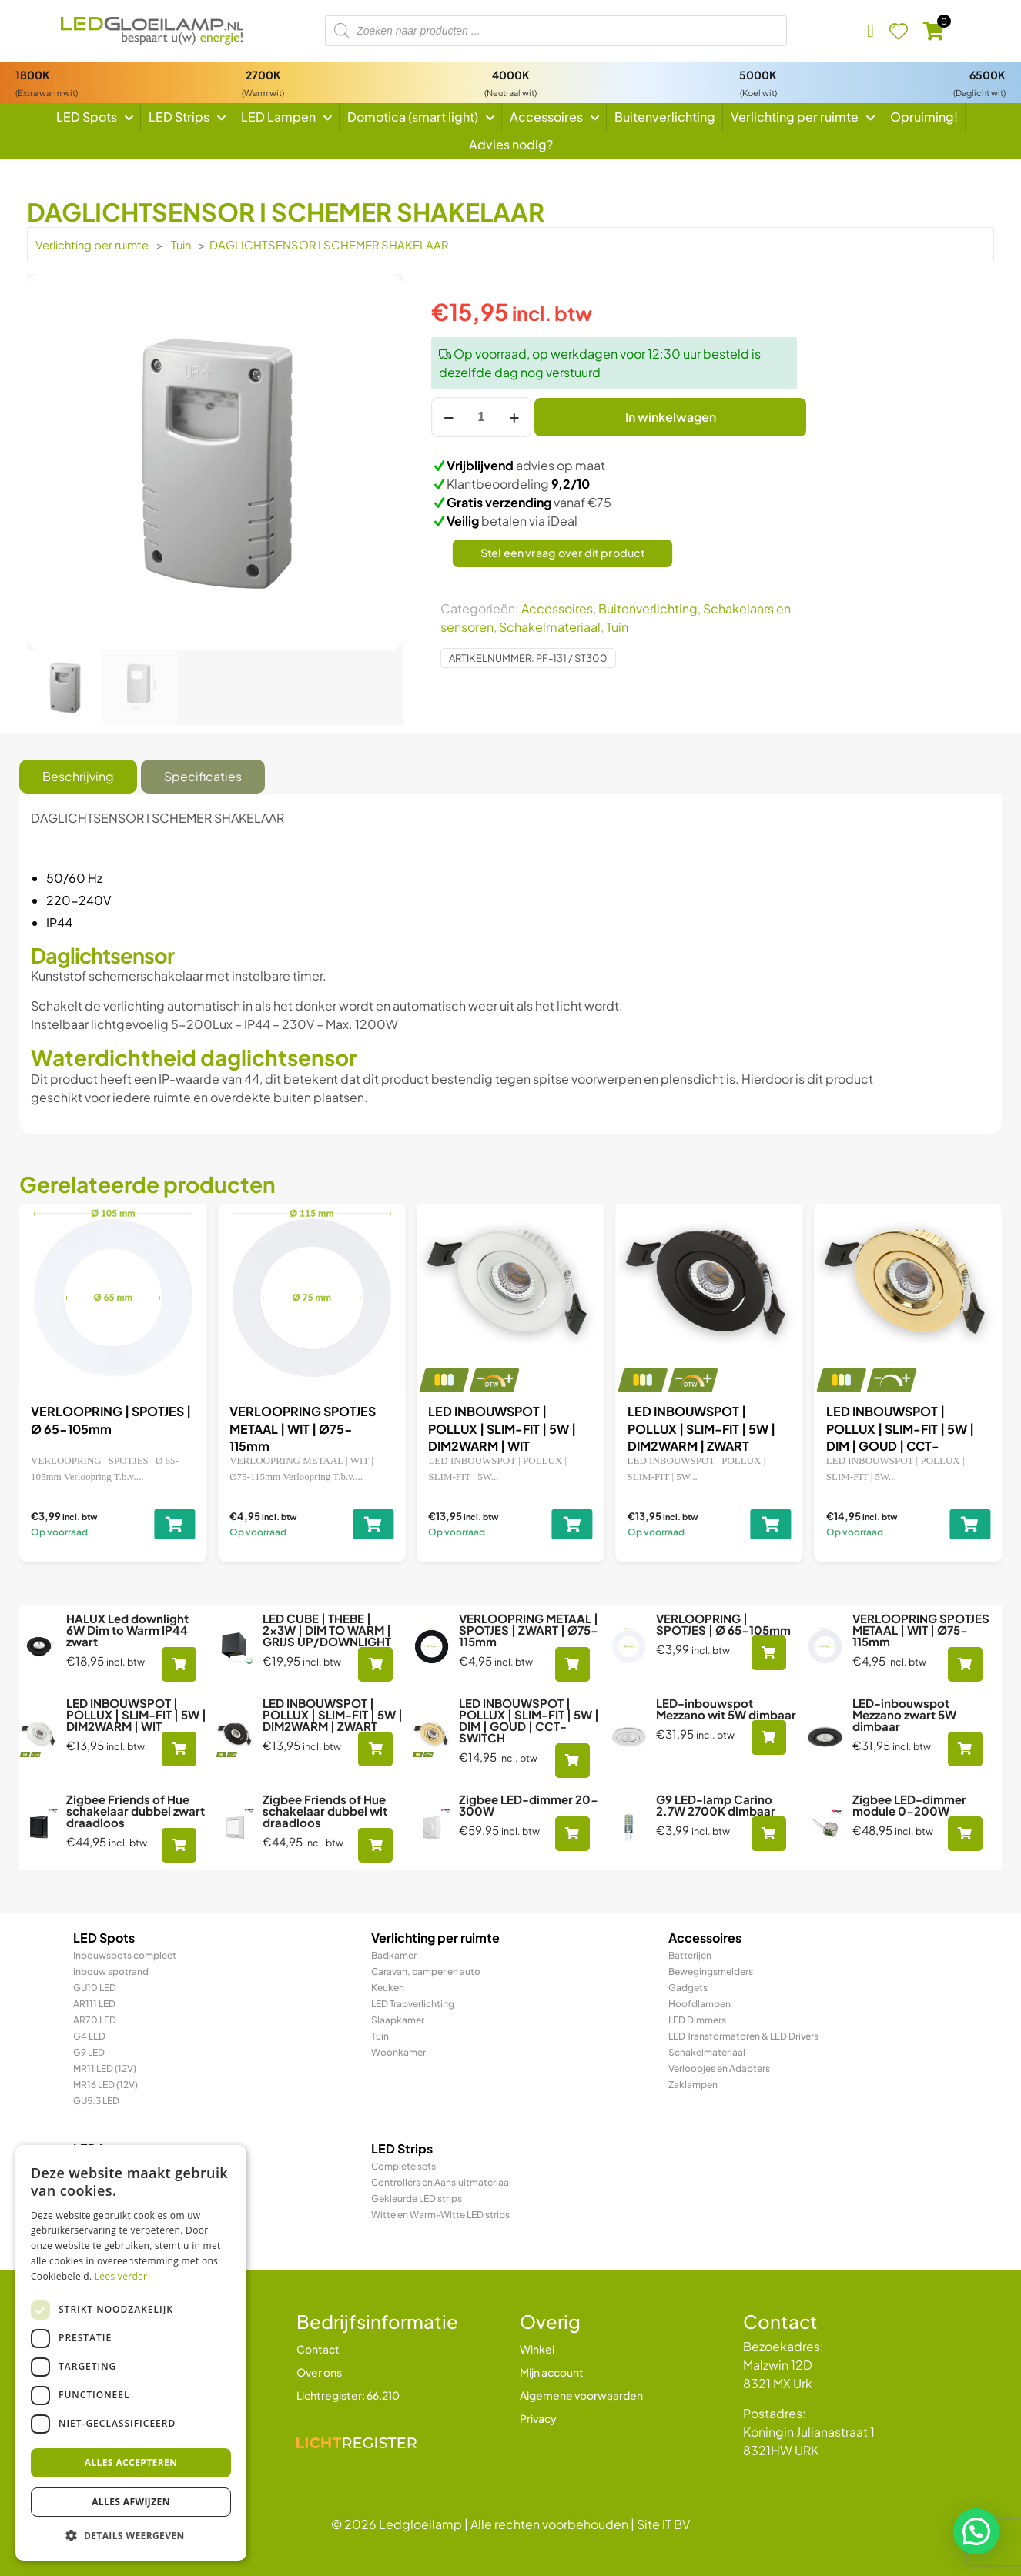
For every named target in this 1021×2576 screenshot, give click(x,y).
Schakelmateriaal (550, 627)
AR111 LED (94, 2004)
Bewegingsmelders (710, 1971)
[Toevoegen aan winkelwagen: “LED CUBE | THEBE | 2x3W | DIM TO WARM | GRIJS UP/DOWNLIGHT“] (161, 1524)
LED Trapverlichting (412, 2004)
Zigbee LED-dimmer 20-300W (528, 1805)
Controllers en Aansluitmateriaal (441, 2182)
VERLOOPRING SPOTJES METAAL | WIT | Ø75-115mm (687, 1428)
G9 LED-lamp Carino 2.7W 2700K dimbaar (715, 1805)
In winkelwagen (670, 417)
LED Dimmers (697, 2020)
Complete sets (403, 2166)
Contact (318, 2349)
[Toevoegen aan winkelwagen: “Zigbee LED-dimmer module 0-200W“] (965, 1833)
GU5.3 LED (96, 2101)
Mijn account (552, 2372)
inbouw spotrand (111, 1971)
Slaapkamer (397, 2020)
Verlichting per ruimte (92, 245)
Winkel (537, 2349)
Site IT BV (663, 2524)
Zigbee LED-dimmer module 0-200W (909, 1805)
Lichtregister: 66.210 (348, 2395)
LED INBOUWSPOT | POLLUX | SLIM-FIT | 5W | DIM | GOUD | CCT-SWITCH (529, 1720)
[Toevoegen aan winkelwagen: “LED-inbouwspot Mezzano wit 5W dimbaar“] (769, 1737)
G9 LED (89, 2052)
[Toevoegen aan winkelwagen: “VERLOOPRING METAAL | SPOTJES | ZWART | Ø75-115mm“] (360, 1524)
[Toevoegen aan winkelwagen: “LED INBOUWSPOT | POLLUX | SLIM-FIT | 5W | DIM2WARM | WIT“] (956, 1524)
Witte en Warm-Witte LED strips (440, 2214)
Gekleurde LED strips (416, 2198)
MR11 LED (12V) (104, 2068)
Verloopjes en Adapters (719, 2068)
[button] (976, 2531)
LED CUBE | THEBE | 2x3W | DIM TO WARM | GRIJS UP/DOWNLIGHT (98, 1428)
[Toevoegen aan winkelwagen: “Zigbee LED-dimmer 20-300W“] (572, 1833)
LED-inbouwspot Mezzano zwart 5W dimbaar (904, 1714)
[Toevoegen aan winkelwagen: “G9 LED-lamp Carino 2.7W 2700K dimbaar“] (769, 1833)
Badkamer (394, 1955)
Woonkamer (398, 2052)
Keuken (387, 1987)
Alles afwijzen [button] (131, 2501)
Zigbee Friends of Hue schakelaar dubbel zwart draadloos (135, 1810)
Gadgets (688, 1987)
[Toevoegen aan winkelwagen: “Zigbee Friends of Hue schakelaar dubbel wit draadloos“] (375, 1845)
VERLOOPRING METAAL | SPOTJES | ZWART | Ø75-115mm (291, 1428)
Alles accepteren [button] (131, 2462)
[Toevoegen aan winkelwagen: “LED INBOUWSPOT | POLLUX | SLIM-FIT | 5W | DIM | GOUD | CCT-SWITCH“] (572, 1760)
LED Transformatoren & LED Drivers (743, 2036)
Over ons (319, 2372)
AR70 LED (94, 2020)
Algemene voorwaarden (581, 2395)
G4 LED (89, 2036)
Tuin (181, 245)
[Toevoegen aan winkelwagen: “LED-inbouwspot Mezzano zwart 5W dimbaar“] (965, 1749)
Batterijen (689, 1955)
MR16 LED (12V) (105, 2084)
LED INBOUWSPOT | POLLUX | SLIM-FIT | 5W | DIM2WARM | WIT (886, 1428)
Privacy (538, 2418)
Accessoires (557, 608)
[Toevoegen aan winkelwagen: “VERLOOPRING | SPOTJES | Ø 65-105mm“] (558, 1524)
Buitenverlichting (648, 608)
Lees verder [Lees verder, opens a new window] (121, 2276)
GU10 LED (94, 1987)
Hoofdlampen (699, 2004)
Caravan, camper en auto (425, 1971)
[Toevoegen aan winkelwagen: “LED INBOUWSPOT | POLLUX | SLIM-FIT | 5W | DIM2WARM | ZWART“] (375, 1749)
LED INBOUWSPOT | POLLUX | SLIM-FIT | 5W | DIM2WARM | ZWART (333, 1714)
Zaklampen (693, 2084)
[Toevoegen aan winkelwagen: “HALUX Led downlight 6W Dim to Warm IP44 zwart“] (179, 1664)
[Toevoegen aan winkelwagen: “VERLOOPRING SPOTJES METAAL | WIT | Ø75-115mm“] (757, 1524)
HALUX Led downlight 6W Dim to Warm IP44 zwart (127, 1630)
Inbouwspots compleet (124, 1955)
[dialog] (130, 2353)
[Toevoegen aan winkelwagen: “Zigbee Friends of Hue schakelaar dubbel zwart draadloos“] (179, 1845)
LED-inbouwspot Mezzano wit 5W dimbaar (726, 1709)
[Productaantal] (481, 417)
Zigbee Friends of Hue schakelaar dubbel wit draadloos (325, 1810)
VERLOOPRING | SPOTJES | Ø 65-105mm (723, 1624)
